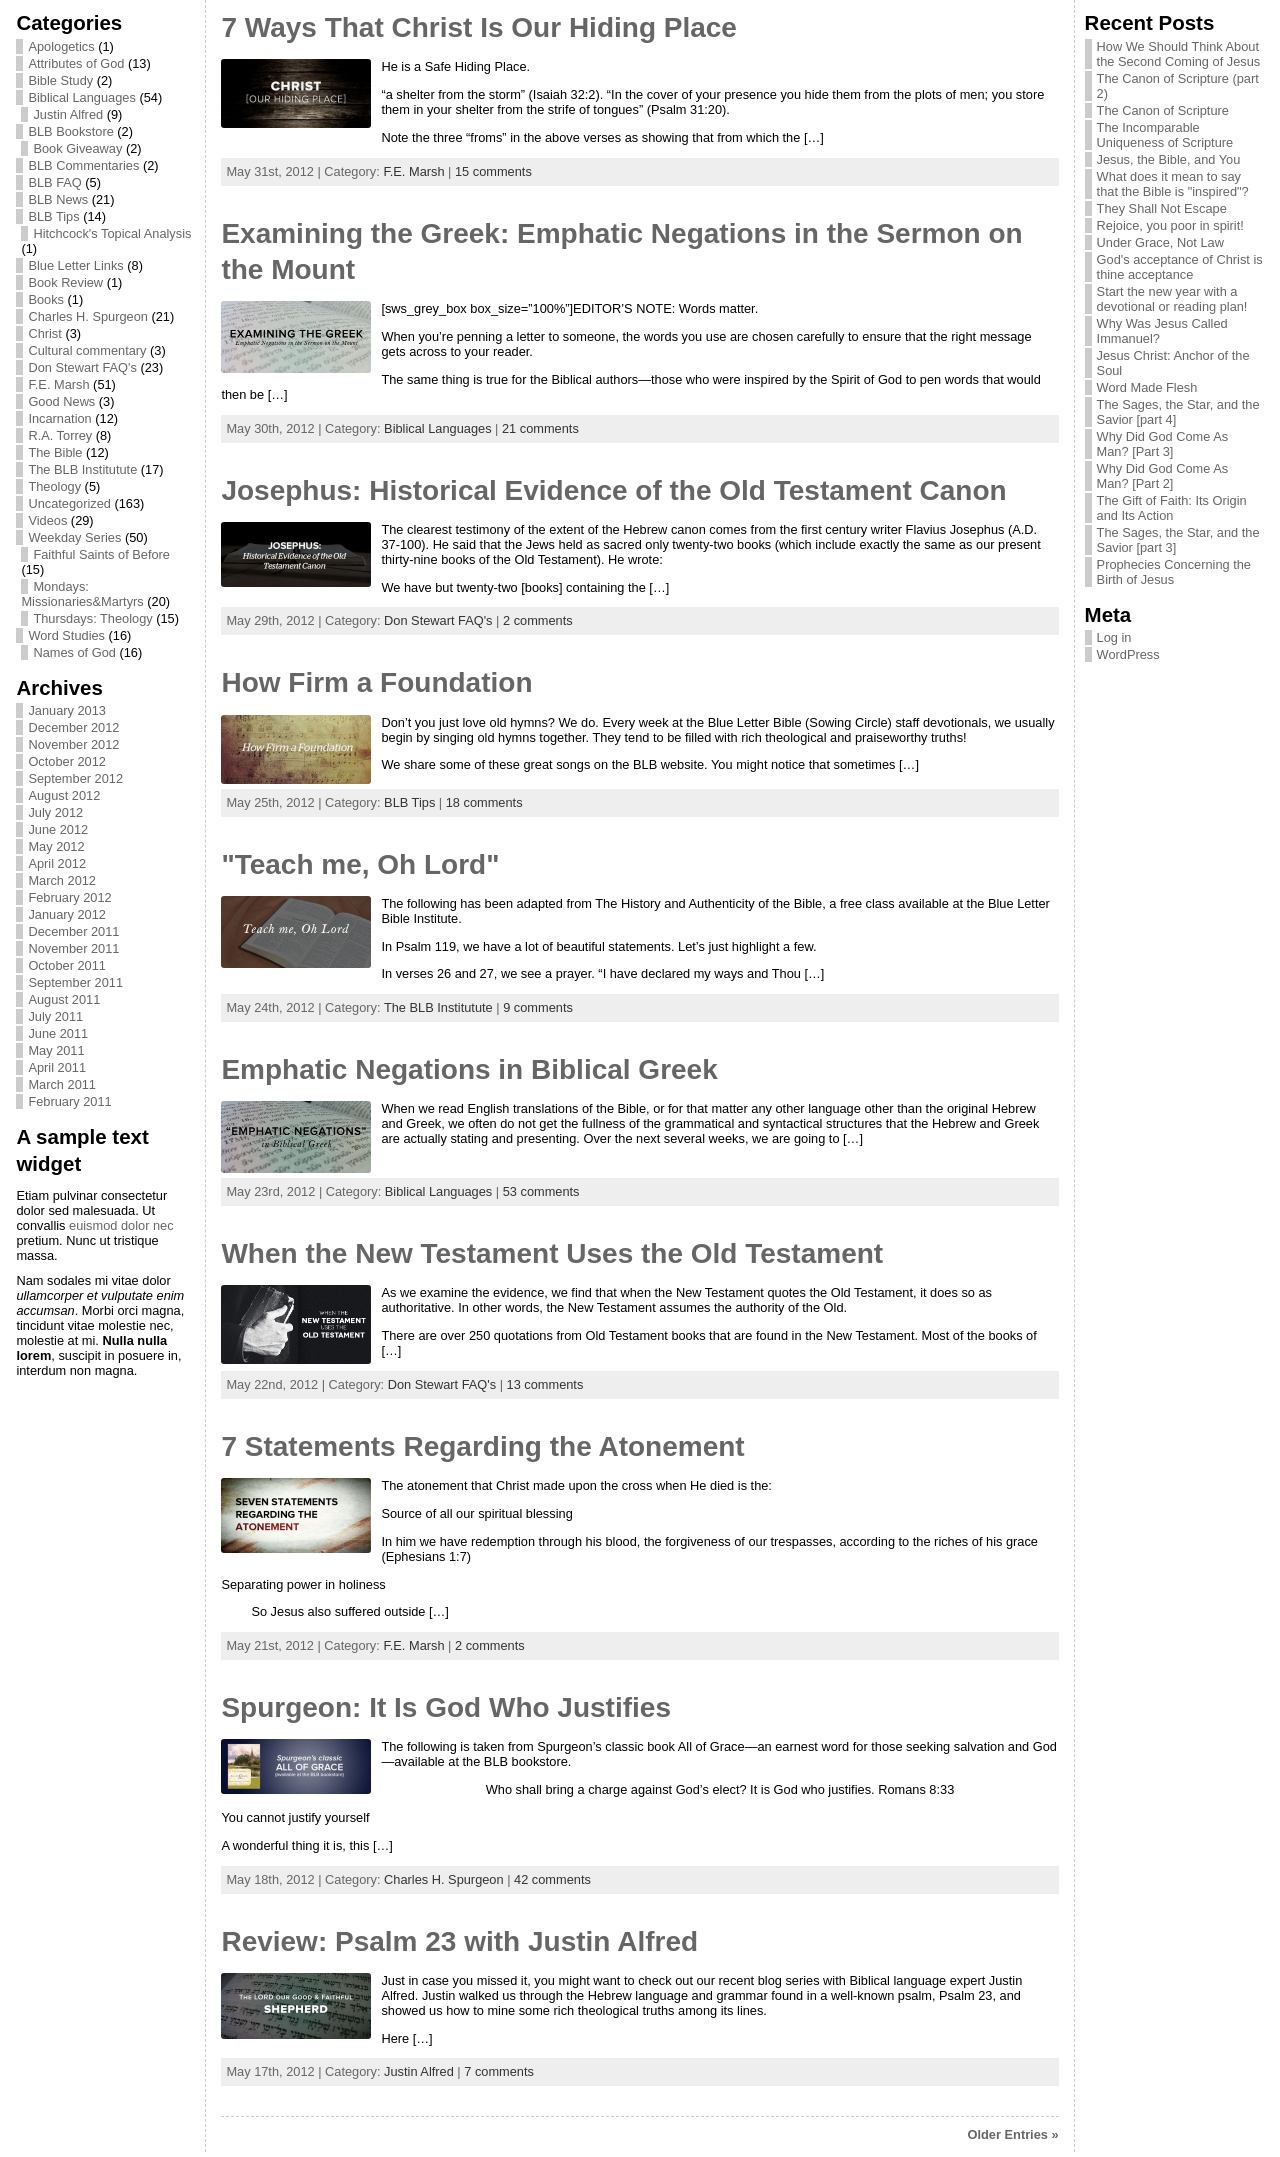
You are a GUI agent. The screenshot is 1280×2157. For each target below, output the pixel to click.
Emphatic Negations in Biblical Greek (469, 1069)
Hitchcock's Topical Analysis (112, 233)
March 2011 (62, 1084)
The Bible (55, 452)
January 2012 (67, 914)
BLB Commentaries (83, 165)
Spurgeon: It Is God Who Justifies (446, 1707)
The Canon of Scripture (1163, 110)
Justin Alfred (68, 114)
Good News (61, 401)
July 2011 (55, 1016)
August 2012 (64, 795)
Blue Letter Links (75, 265)
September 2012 (75, 778)
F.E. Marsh (58, 384)
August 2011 (64, 999)
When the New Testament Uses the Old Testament (552, 1253)
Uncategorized (69, 503)
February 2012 (69, 897)
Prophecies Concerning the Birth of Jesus (1174, 572)
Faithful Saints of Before (101, 554)
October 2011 (67, 965)
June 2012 (58, 829)
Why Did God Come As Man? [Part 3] (1163, 444)
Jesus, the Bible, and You (1169, 159)
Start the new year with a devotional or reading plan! (1172, 299)
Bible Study (60, 80)
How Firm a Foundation (376, 682)
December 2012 (73, 727)
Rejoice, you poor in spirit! (1170, 225)
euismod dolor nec (121, 1225)
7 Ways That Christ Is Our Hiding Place (479, 27)
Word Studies (66, 635)
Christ (44, 333)
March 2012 (62, 880)
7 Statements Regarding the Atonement (482, 1446)
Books (46, 299)
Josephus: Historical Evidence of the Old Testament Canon (613, 490)
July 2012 (55, 812)
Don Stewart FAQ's (82, 367)
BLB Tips (53, 216)
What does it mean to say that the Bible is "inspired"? (1173, 184)
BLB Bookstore (70, 131)
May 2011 (56, 1050)
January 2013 (67, 710)
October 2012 (67, 761)
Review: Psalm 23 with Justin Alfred (459, 1941)
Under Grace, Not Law (1160, 242)
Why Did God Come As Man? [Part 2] (1163, 476)
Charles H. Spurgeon (88, 316)
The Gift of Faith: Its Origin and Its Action (1172, 508)
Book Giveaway (77, 148)
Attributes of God (76, 63)
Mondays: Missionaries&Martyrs (82, 594)
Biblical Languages (81, 97)
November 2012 (73, 744)
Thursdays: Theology (92, 618)
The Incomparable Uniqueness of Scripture (1165, 135)
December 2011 (73, 931)
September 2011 (75, 982)
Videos (47, 520)
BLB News (58, 199)
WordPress (1128, 654)
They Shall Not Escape (1162, 208)
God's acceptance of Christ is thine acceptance (1180, 267)
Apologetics (61, 46)
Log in (1114, 637)
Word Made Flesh (1147, 387)
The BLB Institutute (82, 469)
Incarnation (59, 418)
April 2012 (57, 863)
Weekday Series (74, 537)
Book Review (65, 282)
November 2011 (73, 948)
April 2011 (57, 1067)
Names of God (74, 652)
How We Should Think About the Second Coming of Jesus (1179, 54)
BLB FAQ (54, 182)
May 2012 (56, 846)
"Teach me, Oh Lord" (360, 864)
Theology (54, 486)
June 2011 (58, 1033)
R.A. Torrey (60, 435)
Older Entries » (1013, 2134)
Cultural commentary (87, 350)
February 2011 (69, 1101)
